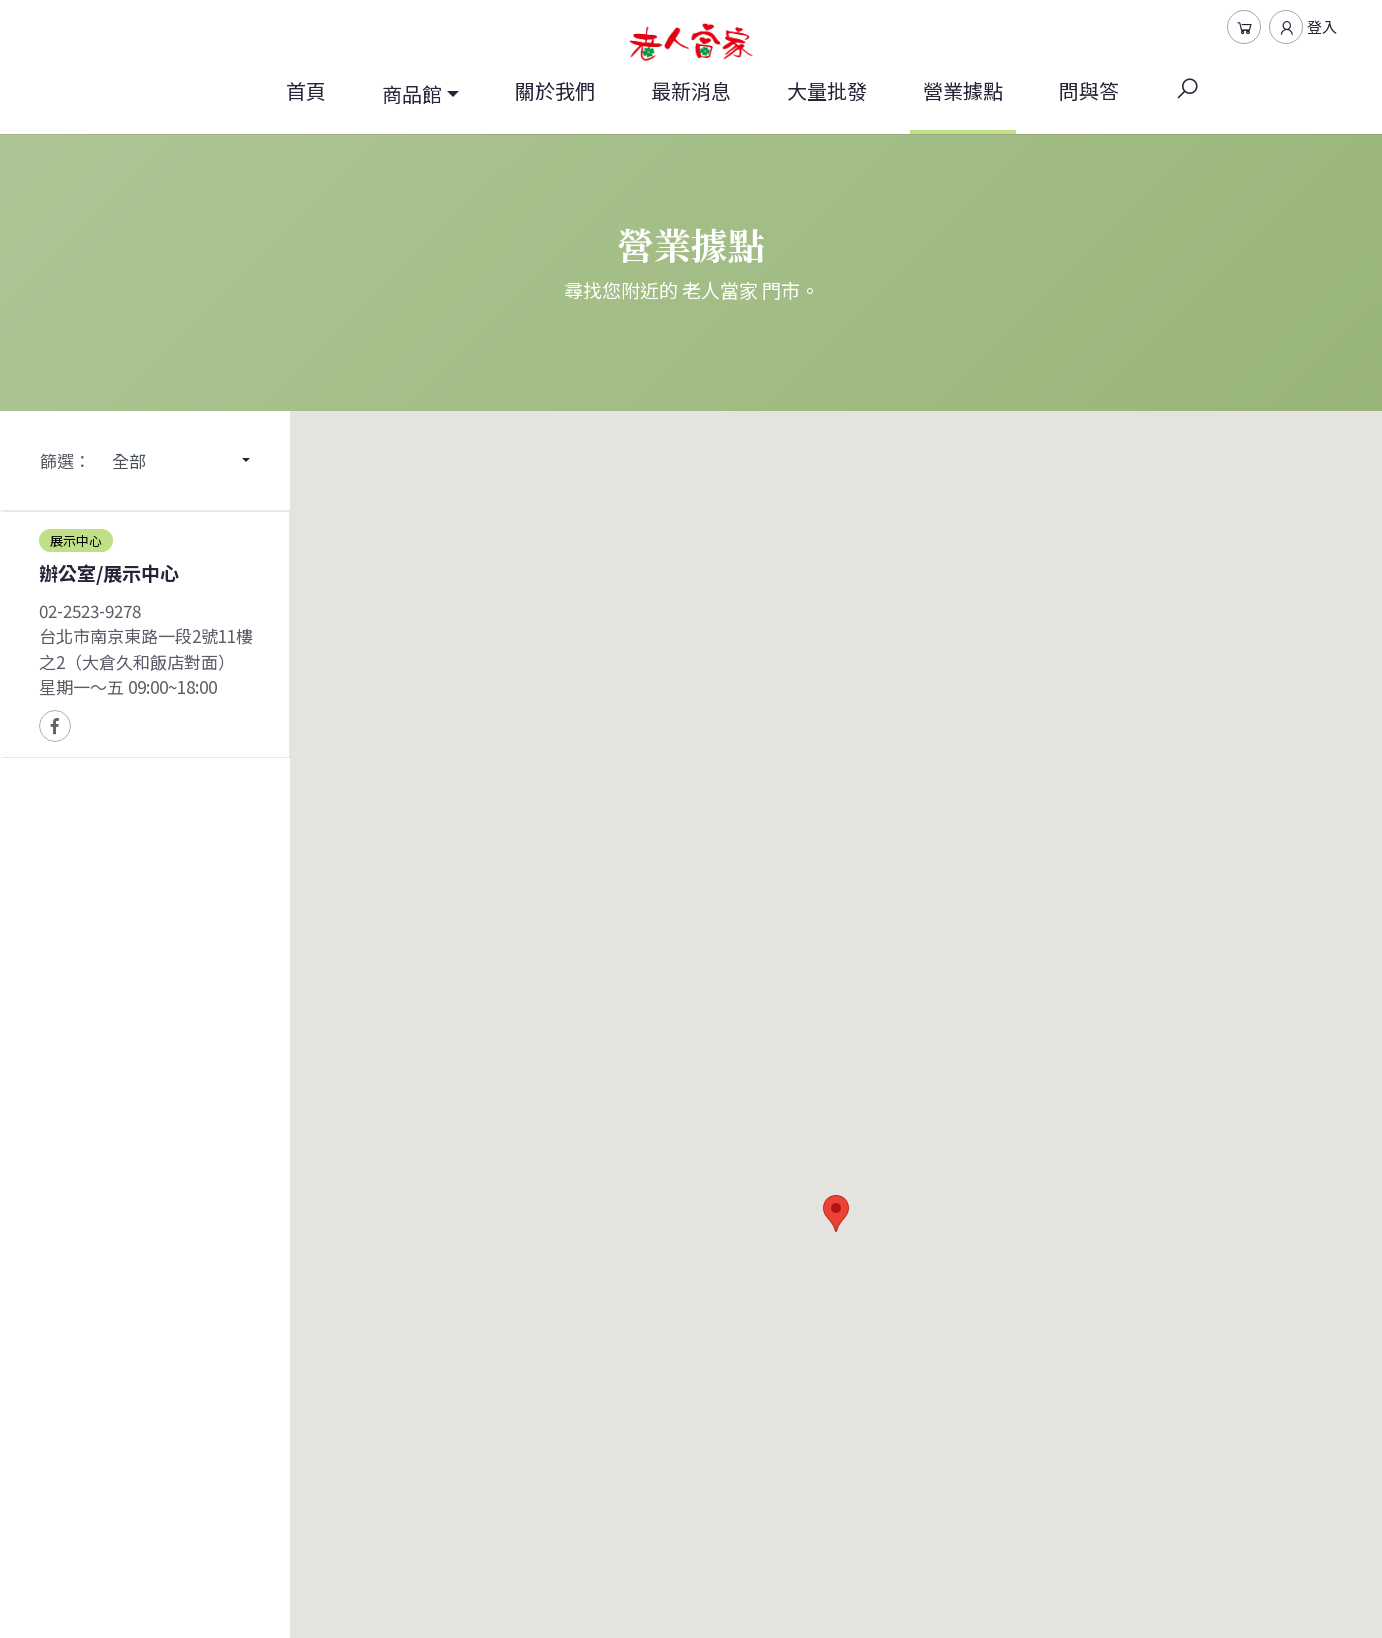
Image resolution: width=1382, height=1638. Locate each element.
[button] (836, 1213)
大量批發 (827, 90)
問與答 (1089, 90)
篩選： (65, 460)
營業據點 (963, 105)
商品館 (412, 93)
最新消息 (691, 90)
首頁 (306, 90)
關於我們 (555, 90)
